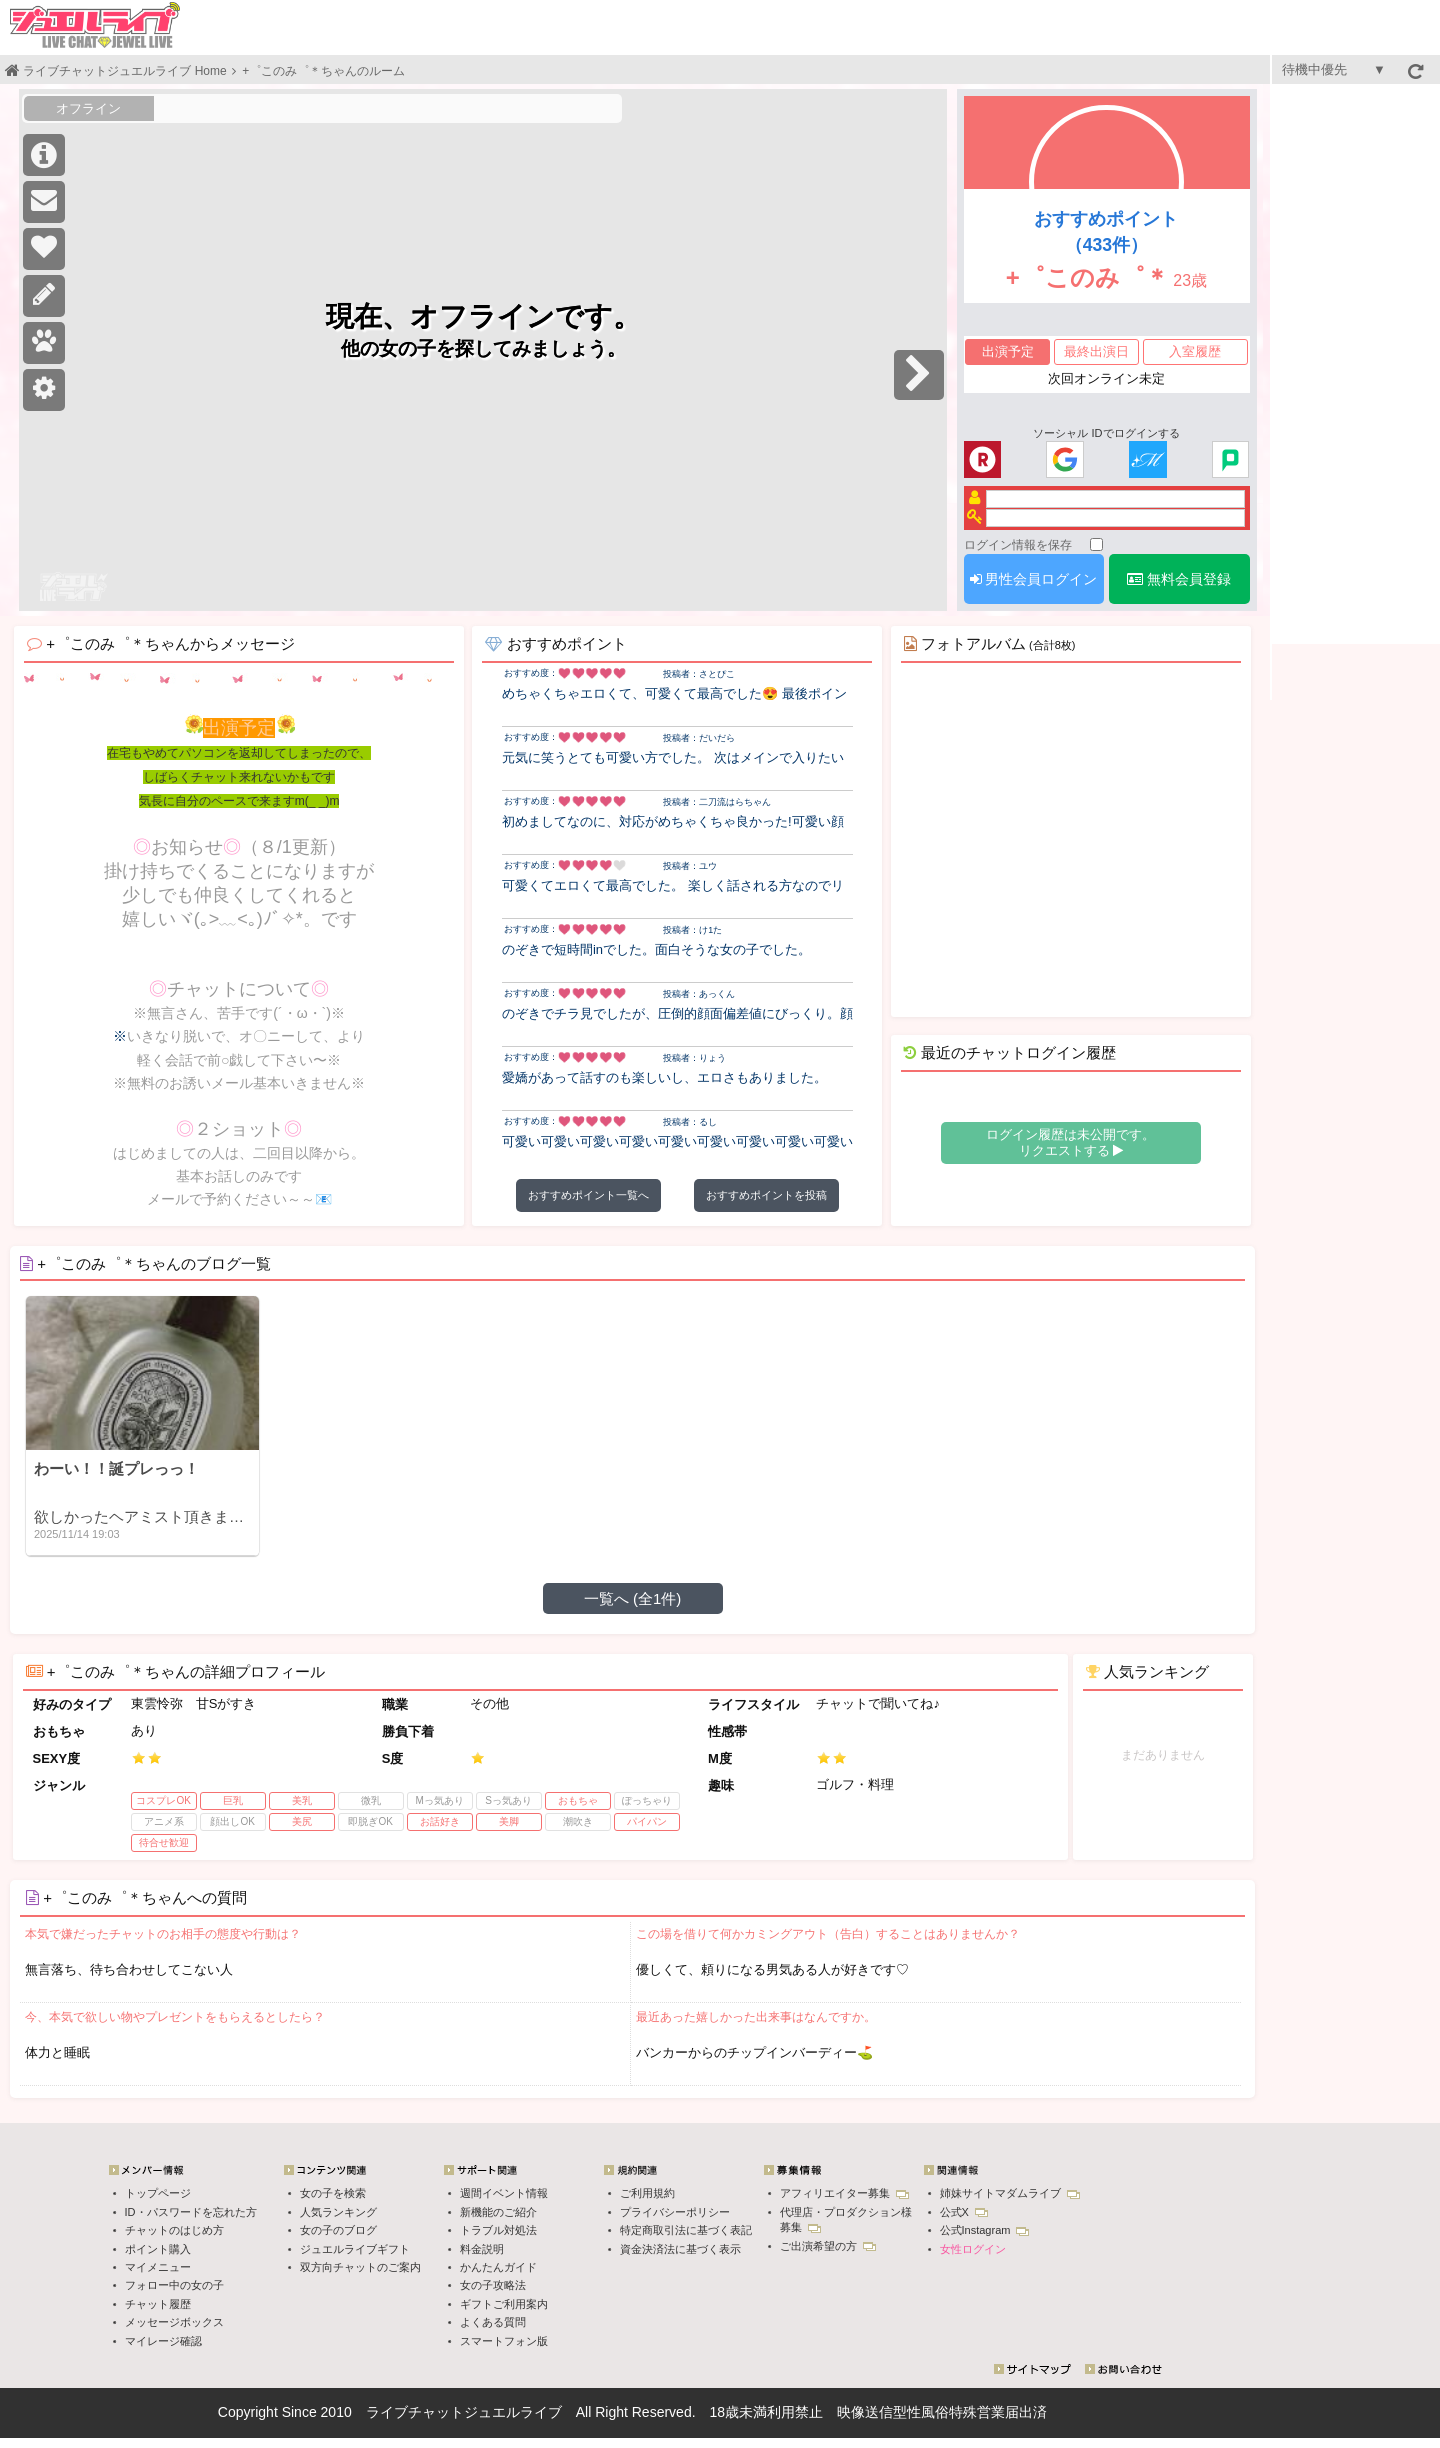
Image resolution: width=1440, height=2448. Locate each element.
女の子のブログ (338, 2230)
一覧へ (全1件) (633, 1598)
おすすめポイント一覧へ (588, 1195)
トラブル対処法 (498, 2230)
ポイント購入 (158, 2249)
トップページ (158, 2193)
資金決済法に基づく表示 (680, 2249)
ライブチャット (415, 2412)
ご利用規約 (647, 2193)
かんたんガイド (498, 2267)
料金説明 (482, 2249)
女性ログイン (973, 2249)
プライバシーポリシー (675, 2212)
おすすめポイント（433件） (1106, 232)
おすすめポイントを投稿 (766, 1195)
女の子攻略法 (493, 2285)
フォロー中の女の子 (174, 2285)
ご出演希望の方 (828, 2246)
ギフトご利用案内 (504, 2304)
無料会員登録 (1179, 579)
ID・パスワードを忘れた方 (191, 2212)
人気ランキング (338, 2212)
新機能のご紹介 (498, 2212)
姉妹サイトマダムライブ (1010, 2193)
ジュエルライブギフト (355, 2249)
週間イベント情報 (504, 2193)
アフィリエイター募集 (844, 2193)
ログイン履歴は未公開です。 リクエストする (1070, 1142)
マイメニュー (158, 2267)
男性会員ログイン (1034, 579)
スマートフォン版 (504, 2341)
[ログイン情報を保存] (1096, 544)
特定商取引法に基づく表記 (686, 2230)
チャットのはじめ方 (174, 2230)
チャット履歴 (158, 2304)
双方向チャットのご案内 (360, 2267)
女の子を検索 (333, 2193)
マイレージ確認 (163, 2341)
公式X (964, 2212)
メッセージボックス (174, 2322)
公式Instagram (985, 2230)
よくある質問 (493, 2322)
